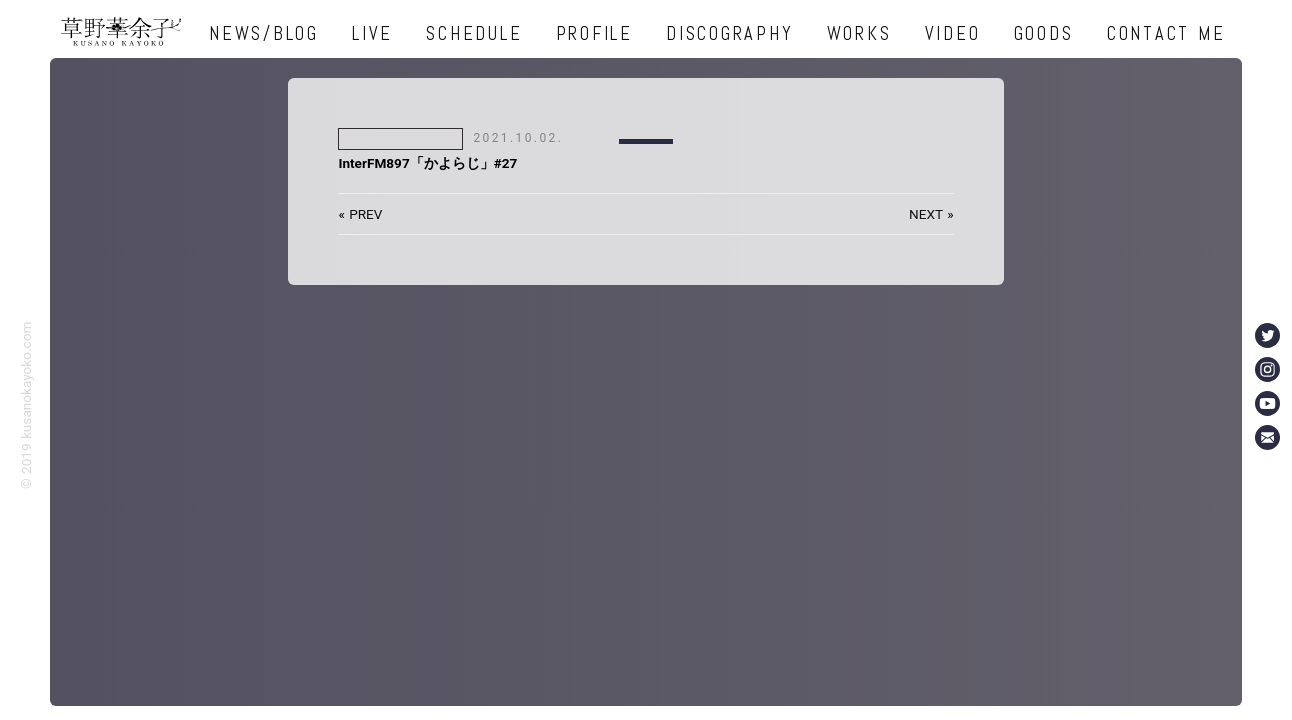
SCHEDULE (474, 33)
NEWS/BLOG (264, 33)
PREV (365, 214)
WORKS (859, 33)
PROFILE (594, 33)
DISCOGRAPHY (729, 33)
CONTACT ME (1166, 33)
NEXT (926, 214)
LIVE (372, 33)
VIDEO (953, 33)
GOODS (1044, 33)
